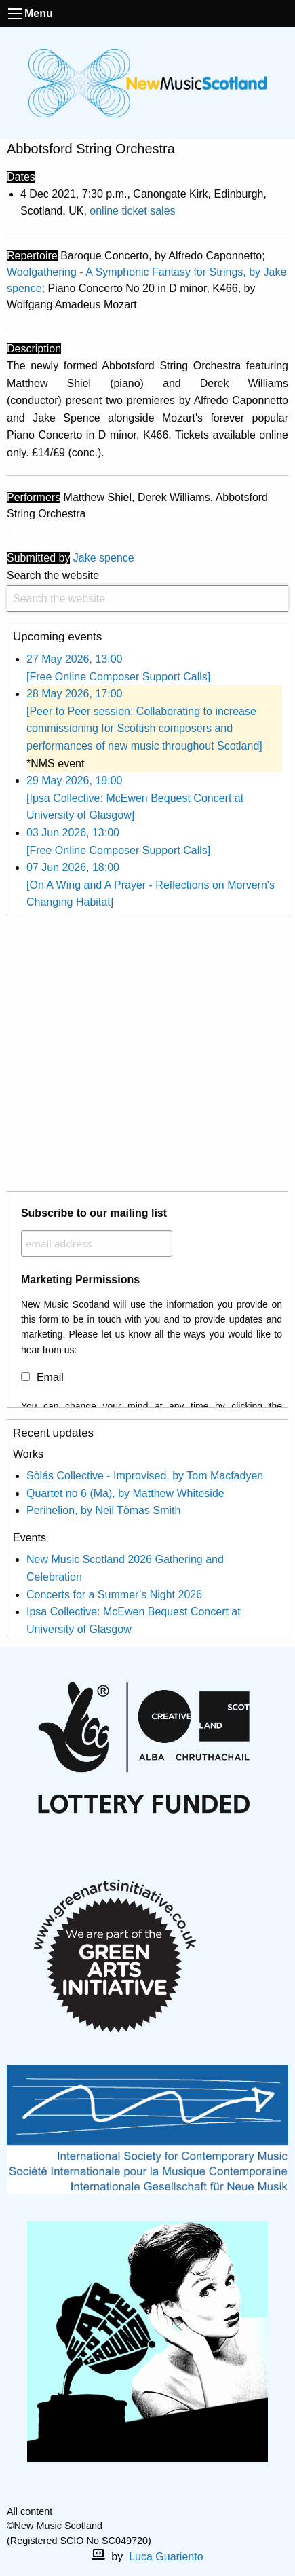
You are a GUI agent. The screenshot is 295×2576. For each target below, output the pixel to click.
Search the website (147, 591)
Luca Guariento (166, 2556)
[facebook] (137, 2496)
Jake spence (103, 558)
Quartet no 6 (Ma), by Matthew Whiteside (125, 1493)
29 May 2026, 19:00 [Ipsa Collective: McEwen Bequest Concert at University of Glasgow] (134, 798)
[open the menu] (15, 13)
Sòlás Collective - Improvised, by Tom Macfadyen (144, 1476)
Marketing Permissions (80, 1279)
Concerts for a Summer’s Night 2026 (114, 1594)
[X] (159, 2496)
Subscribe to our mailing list (94, 1213)
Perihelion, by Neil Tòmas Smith (103, 1510)
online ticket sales (132, 211)
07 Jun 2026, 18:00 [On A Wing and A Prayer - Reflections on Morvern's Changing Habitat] (150, 885)
